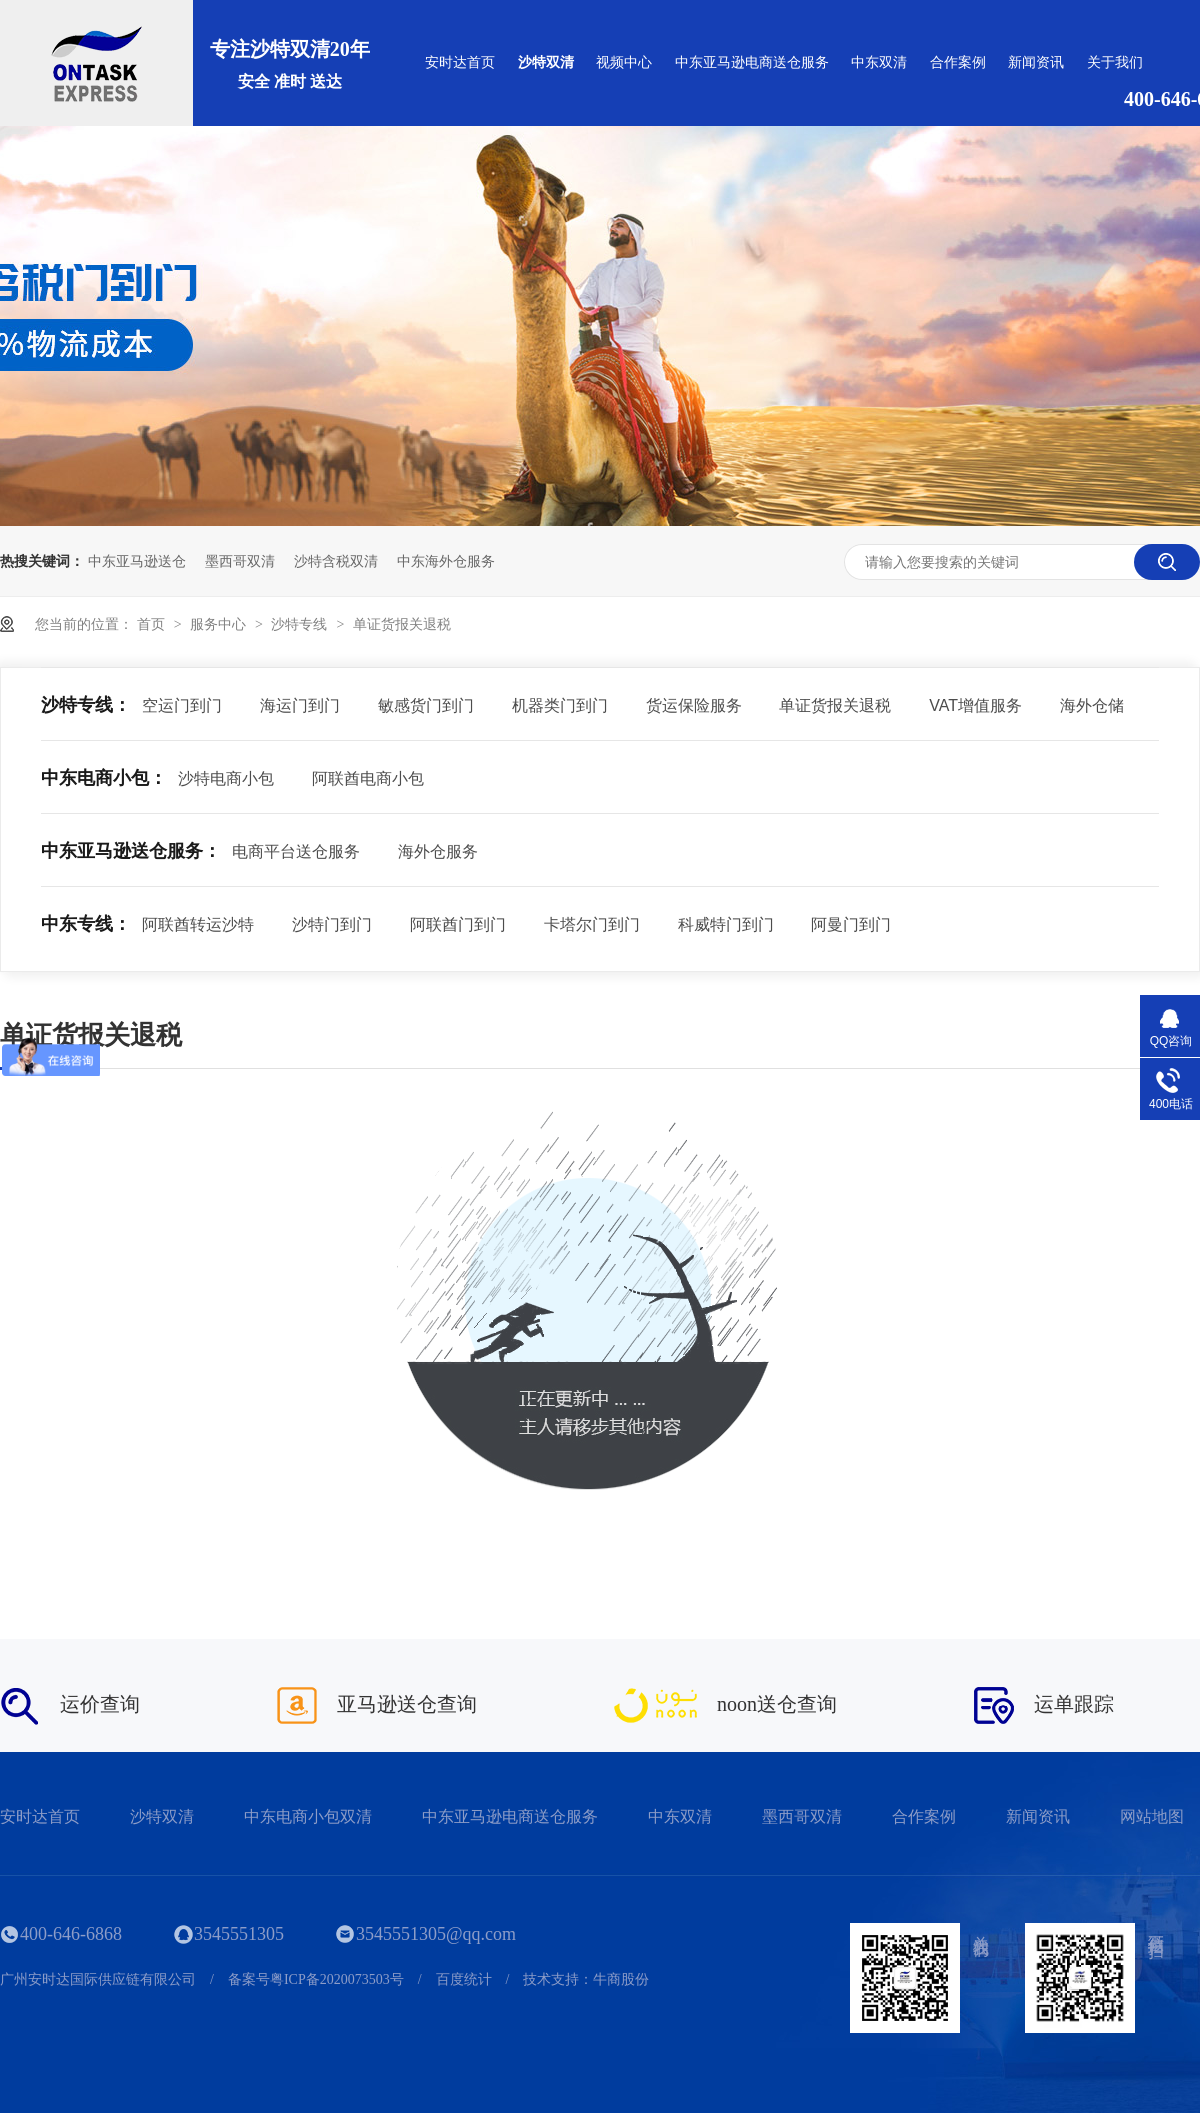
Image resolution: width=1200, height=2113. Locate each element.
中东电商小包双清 (308, 1816)
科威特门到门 (726, 924)
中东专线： (86, 924)
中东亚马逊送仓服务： (131, 851)
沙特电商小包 (226, 778)
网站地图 (1152, 1816)
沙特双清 (546, 62)
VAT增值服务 (975, 705)
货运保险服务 (694, 705)
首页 (153, 624)
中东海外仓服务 (446, 561)
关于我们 (1115, 62)
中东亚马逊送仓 (137, 561)
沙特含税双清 (336, 561)
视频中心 (624, 62)
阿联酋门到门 (458, 924)
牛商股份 (621, 1979)
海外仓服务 (438, 851)
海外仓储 (1092, 705)
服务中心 (220, 624)
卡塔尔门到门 (592, 924)
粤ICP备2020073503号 (337, 1979)
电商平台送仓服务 (296, 851)
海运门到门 (300, 705)
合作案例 (958, 62)
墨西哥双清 (240, 561)
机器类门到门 (560, 705)
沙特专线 (301, 624)
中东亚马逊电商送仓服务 (752, 62)
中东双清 (879, 62)
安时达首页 (460, 62)
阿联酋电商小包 (368, 778)
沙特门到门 (332, 924)
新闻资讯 (1036, 62)
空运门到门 (182, 705)
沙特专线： (86, 705)
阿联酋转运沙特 (198, 924)
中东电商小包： (104, 778)
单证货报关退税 (402, 624)
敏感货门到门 (426, 705)
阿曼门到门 (851, 924)
